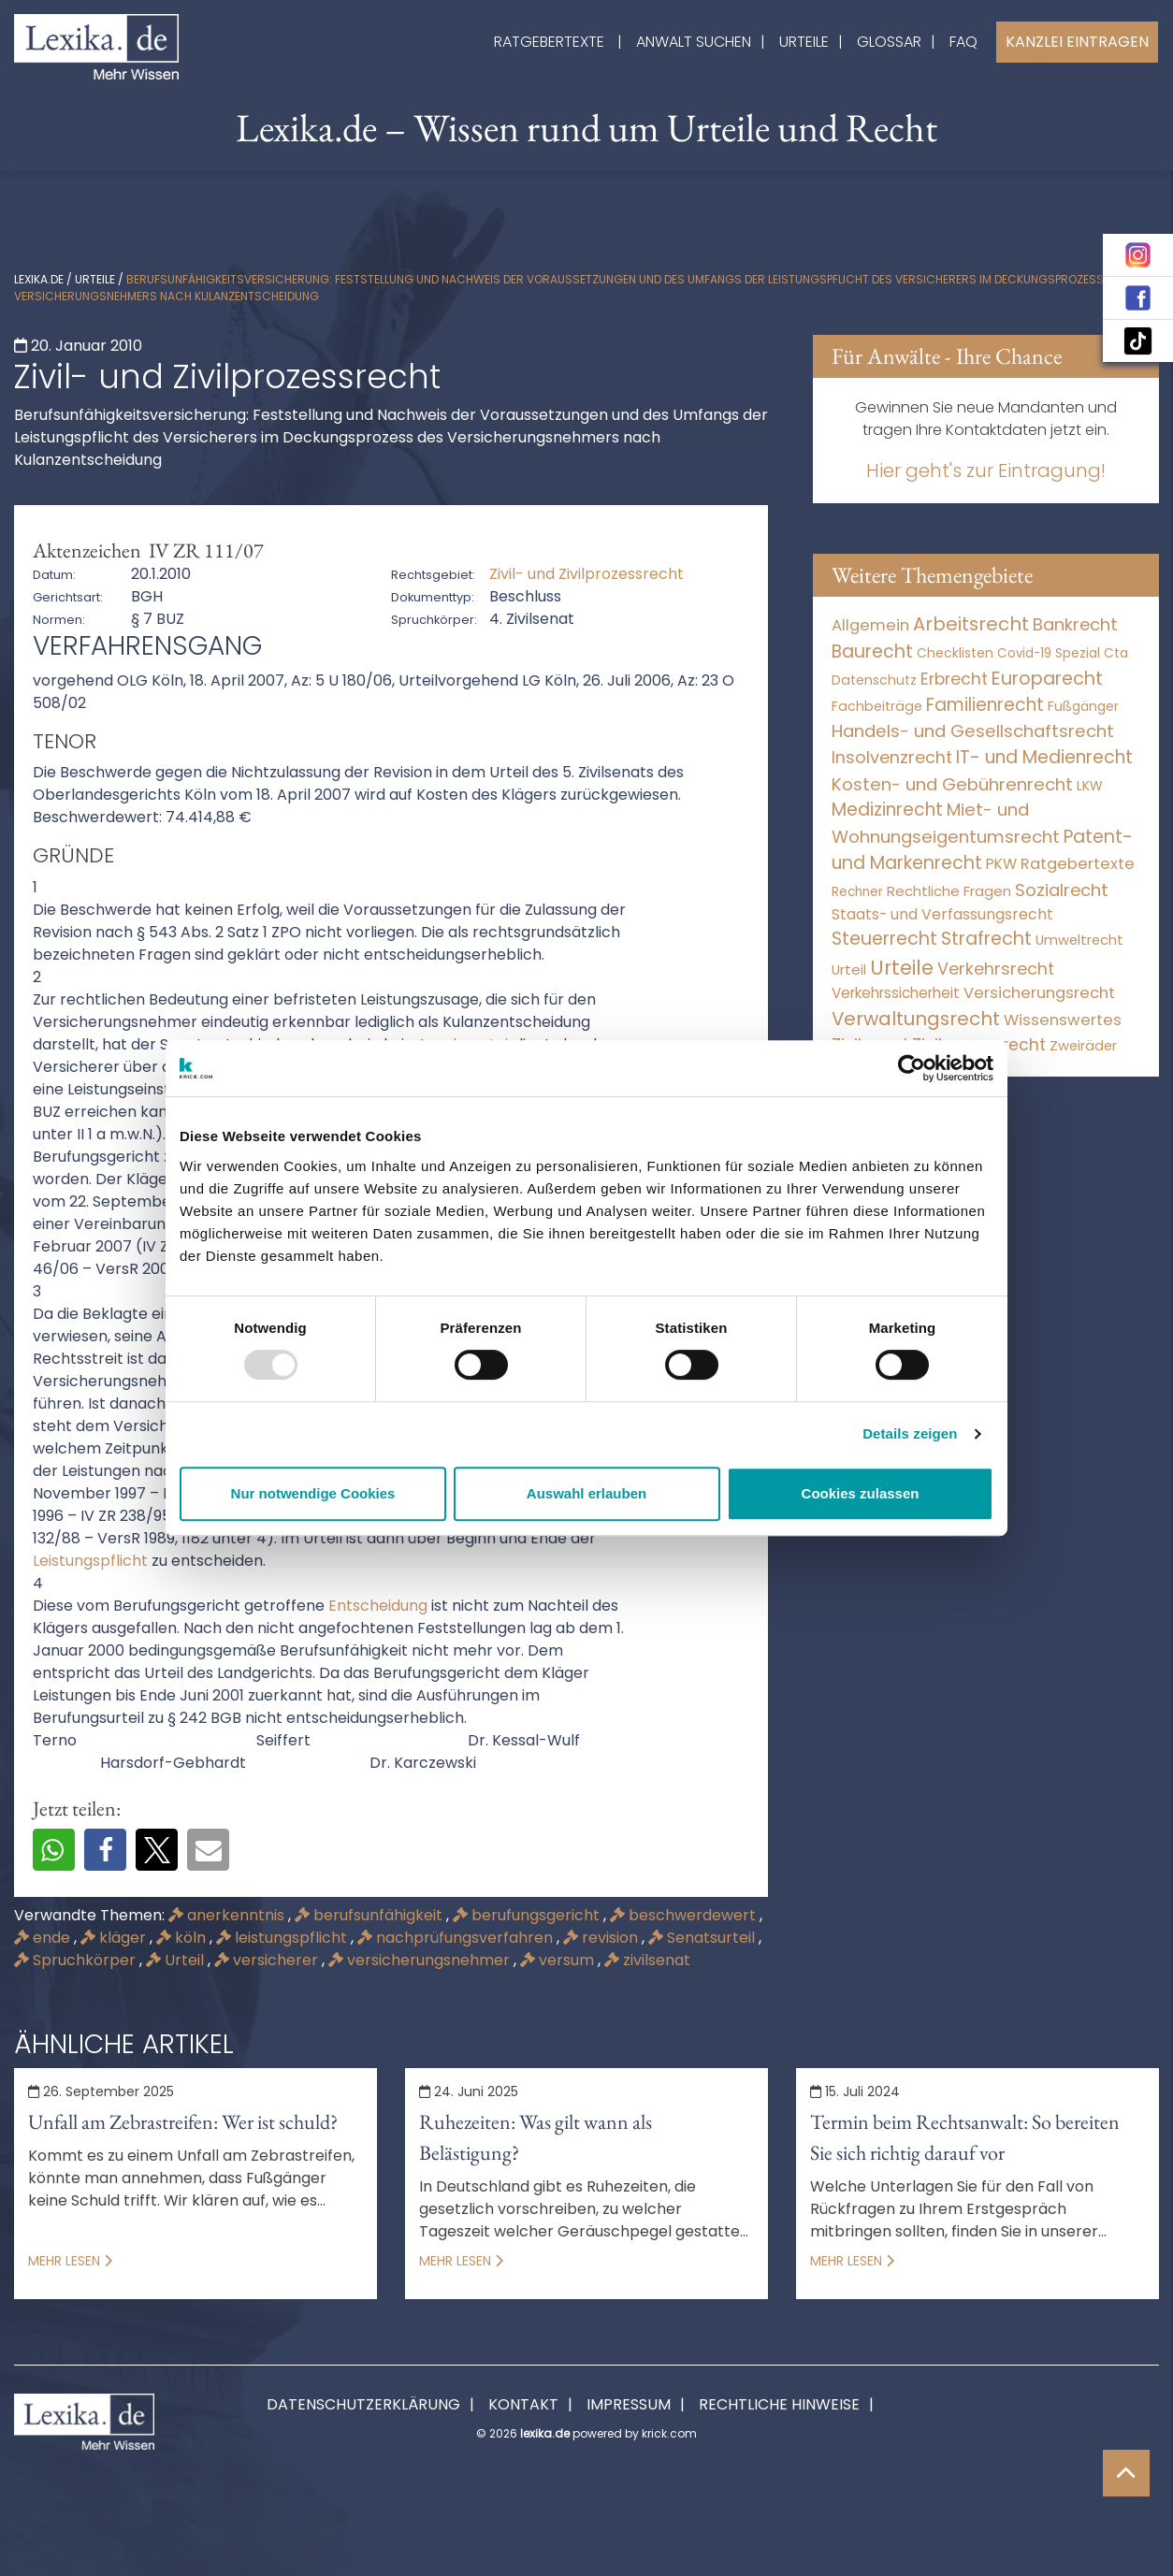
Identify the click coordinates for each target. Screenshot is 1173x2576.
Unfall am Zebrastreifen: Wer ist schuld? (183, 2121)
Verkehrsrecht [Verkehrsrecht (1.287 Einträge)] (995, 968)
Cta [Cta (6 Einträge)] (1116, 653)
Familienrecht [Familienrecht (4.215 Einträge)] (985, 704)
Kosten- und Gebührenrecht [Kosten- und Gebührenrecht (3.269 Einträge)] (952, 784)
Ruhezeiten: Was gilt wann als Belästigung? (535, 2137)
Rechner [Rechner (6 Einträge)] (857, 892)
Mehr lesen (70, 2260)
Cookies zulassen (861, 1493)
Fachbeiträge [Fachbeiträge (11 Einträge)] (877, 706)
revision (602, 1937)
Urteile (804, 41)
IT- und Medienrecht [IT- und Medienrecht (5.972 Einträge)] (1044, 757)
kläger (115, 1937)
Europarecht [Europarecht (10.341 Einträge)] (1047, 678)
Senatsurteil (703, 1937)
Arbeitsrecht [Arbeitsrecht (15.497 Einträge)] (971, 624)
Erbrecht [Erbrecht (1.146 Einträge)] (954, 678)
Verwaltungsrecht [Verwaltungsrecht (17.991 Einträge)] (916, 1019)
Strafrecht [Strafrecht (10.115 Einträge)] (986, 938)
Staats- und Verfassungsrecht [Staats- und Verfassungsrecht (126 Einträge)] (942, 914)
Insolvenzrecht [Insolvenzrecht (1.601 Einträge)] (892, 757)
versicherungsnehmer (421, 1960)
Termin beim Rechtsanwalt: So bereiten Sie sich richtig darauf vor (965, 2137)
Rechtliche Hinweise (779, 2404)
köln (183, 1937)
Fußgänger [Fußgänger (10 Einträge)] (1083, 706)
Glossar (889, 41)
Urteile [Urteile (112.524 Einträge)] (902, 967)
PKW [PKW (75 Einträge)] (1001, 864)
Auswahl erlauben (586, 1493)
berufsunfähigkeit (370, 1915)
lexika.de (39, 279)
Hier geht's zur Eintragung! (986, 470)
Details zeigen (909, 1433)
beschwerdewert (685, 1915)
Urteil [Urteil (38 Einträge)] (849, 969)
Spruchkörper (76, 1960)
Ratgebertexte (549, 41)
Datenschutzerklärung (363, 2404)
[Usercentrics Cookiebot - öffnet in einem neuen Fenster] (911, 1068)
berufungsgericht (528, 1915)
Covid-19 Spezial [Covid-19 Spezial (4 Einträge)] (1048, 653)
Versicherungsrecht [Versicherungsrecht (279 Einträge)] (1039, 993)
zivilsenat (647, 1960)
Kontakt (523, 2404)
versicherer (268, 1960)
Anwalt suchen (693, 41)
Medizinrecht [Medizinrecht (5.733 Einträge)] (887, 809)
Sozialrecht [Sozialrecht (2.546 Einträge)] (1061, 890)
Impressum (628, 2404)
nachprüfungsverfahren (457, 1937)
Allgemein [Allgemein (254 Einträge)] (870, 625)
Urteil (177, 1960)
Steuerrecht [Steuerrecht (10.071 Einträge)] (884, 938)
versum (559, 1960)
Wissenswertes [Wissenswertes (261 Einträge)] (1063, 1020)
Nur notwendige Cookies (313, 1493)
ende (44, 1937)
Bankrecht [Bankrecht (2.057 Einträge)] (1075, 624)
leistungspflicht (283, 1937)
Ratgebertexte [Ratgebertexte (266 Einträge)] (1078, 864)
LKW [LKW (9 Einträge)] (1090, 785)
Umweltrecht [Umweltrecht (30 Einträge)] (1079, 939)
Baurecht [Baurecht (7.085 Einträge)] (872, 651)
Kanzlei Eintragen (1077, 41)
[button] (54, 1850)
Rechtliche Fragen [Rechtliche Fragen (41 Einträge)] (949, 891)
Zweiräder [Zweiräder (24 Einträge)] (1083, 1045)
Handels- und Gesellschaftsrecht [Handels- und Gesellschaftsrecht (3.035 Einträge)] (973, 731)
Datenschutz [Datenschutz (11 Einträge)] (874, 680)
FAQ (963, 41)
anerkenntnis (228, 1915)
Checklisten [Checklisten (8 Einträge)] (955, 653)
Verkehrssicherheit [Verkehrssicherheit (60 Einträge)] (896, 993)
